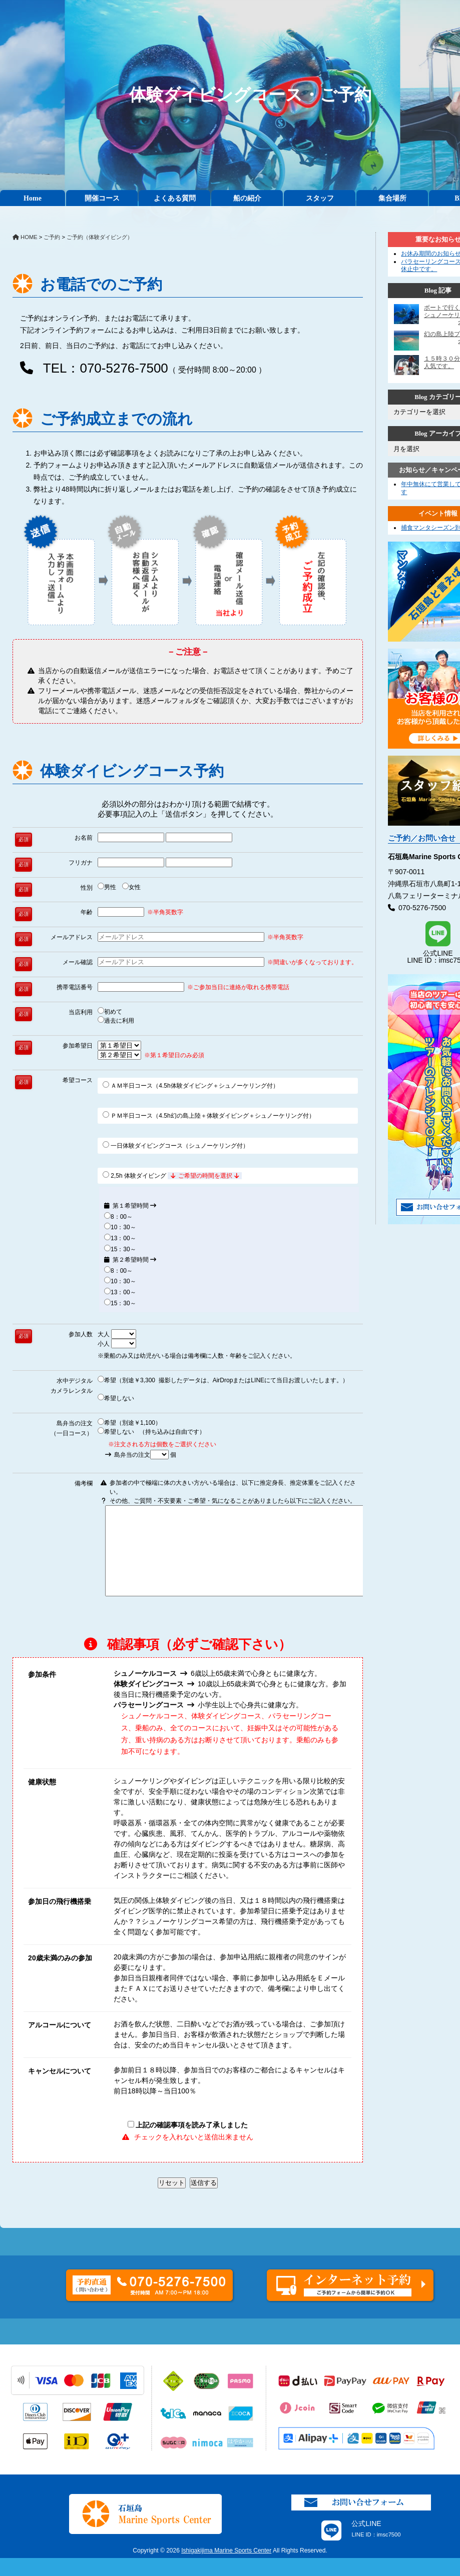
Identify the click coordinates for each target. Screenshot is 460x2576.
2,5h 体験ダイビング (172, 1175)
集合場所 (392, 198)
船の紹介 (247, 198)
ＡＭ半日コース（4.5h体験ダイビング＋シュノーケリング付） (191, 1085)
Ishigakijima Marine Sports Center (226, 2568)
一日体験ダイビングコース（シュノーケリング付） (176, 1145)
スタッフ (320, 198)
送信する (204, 2200)
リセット (172, 2200)
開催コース (102, 198)
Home (33, 198)
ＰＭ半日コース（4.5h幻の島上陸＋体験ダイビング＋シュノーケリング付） (209, 1115)
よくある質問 (175, 198)
